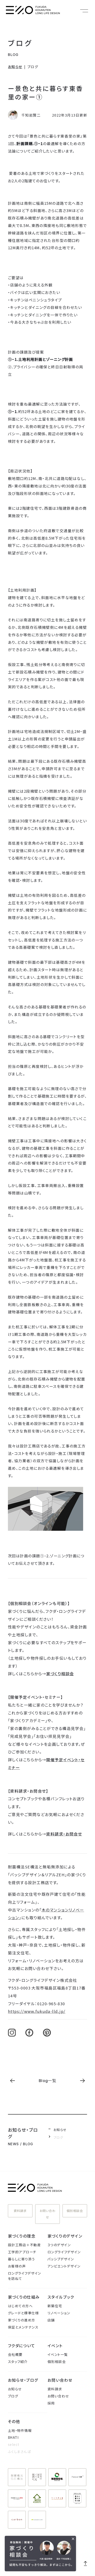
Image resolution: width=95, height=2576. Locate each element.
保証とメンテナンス (23, 2327)
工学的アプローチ (22, 2251)
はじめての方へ (20, 2305)
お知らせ (15, 66)
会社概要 (15, 2354)
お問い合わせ (47, 2213)
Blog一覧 (48, 2080)
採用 (51, 2403)
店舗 (51, 2319)
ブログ (20, 43)
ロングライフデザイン (64, 2251)
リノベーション (59, 2312)
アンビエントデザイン (64, 2266)
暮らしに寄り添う (21, 2258)
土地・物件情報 (20, 2430)
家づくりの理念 (21, 2236)
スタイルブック (61, 2297)
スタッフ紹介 (18, 2361)
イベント (55, 2345)
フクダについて (21, 2345)
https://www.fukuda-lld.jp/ (36, 2011)
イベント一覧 (58, 2354)
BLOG (13, 55)
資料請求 (20, 2210)
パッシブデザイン (61, 2258)
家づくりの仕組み (24, 2297)
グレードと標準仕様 (23, 2312)
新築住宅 (55, 2305)
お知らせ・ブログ (23, 2380)
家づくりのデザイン (65, 2236)
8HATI (13, 2437)
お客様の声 (17, 2266)
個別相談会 (75, 2210)
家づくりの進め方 (21, 2319)
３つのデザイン (59, 2244)
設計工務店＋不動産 (24, 2244)
